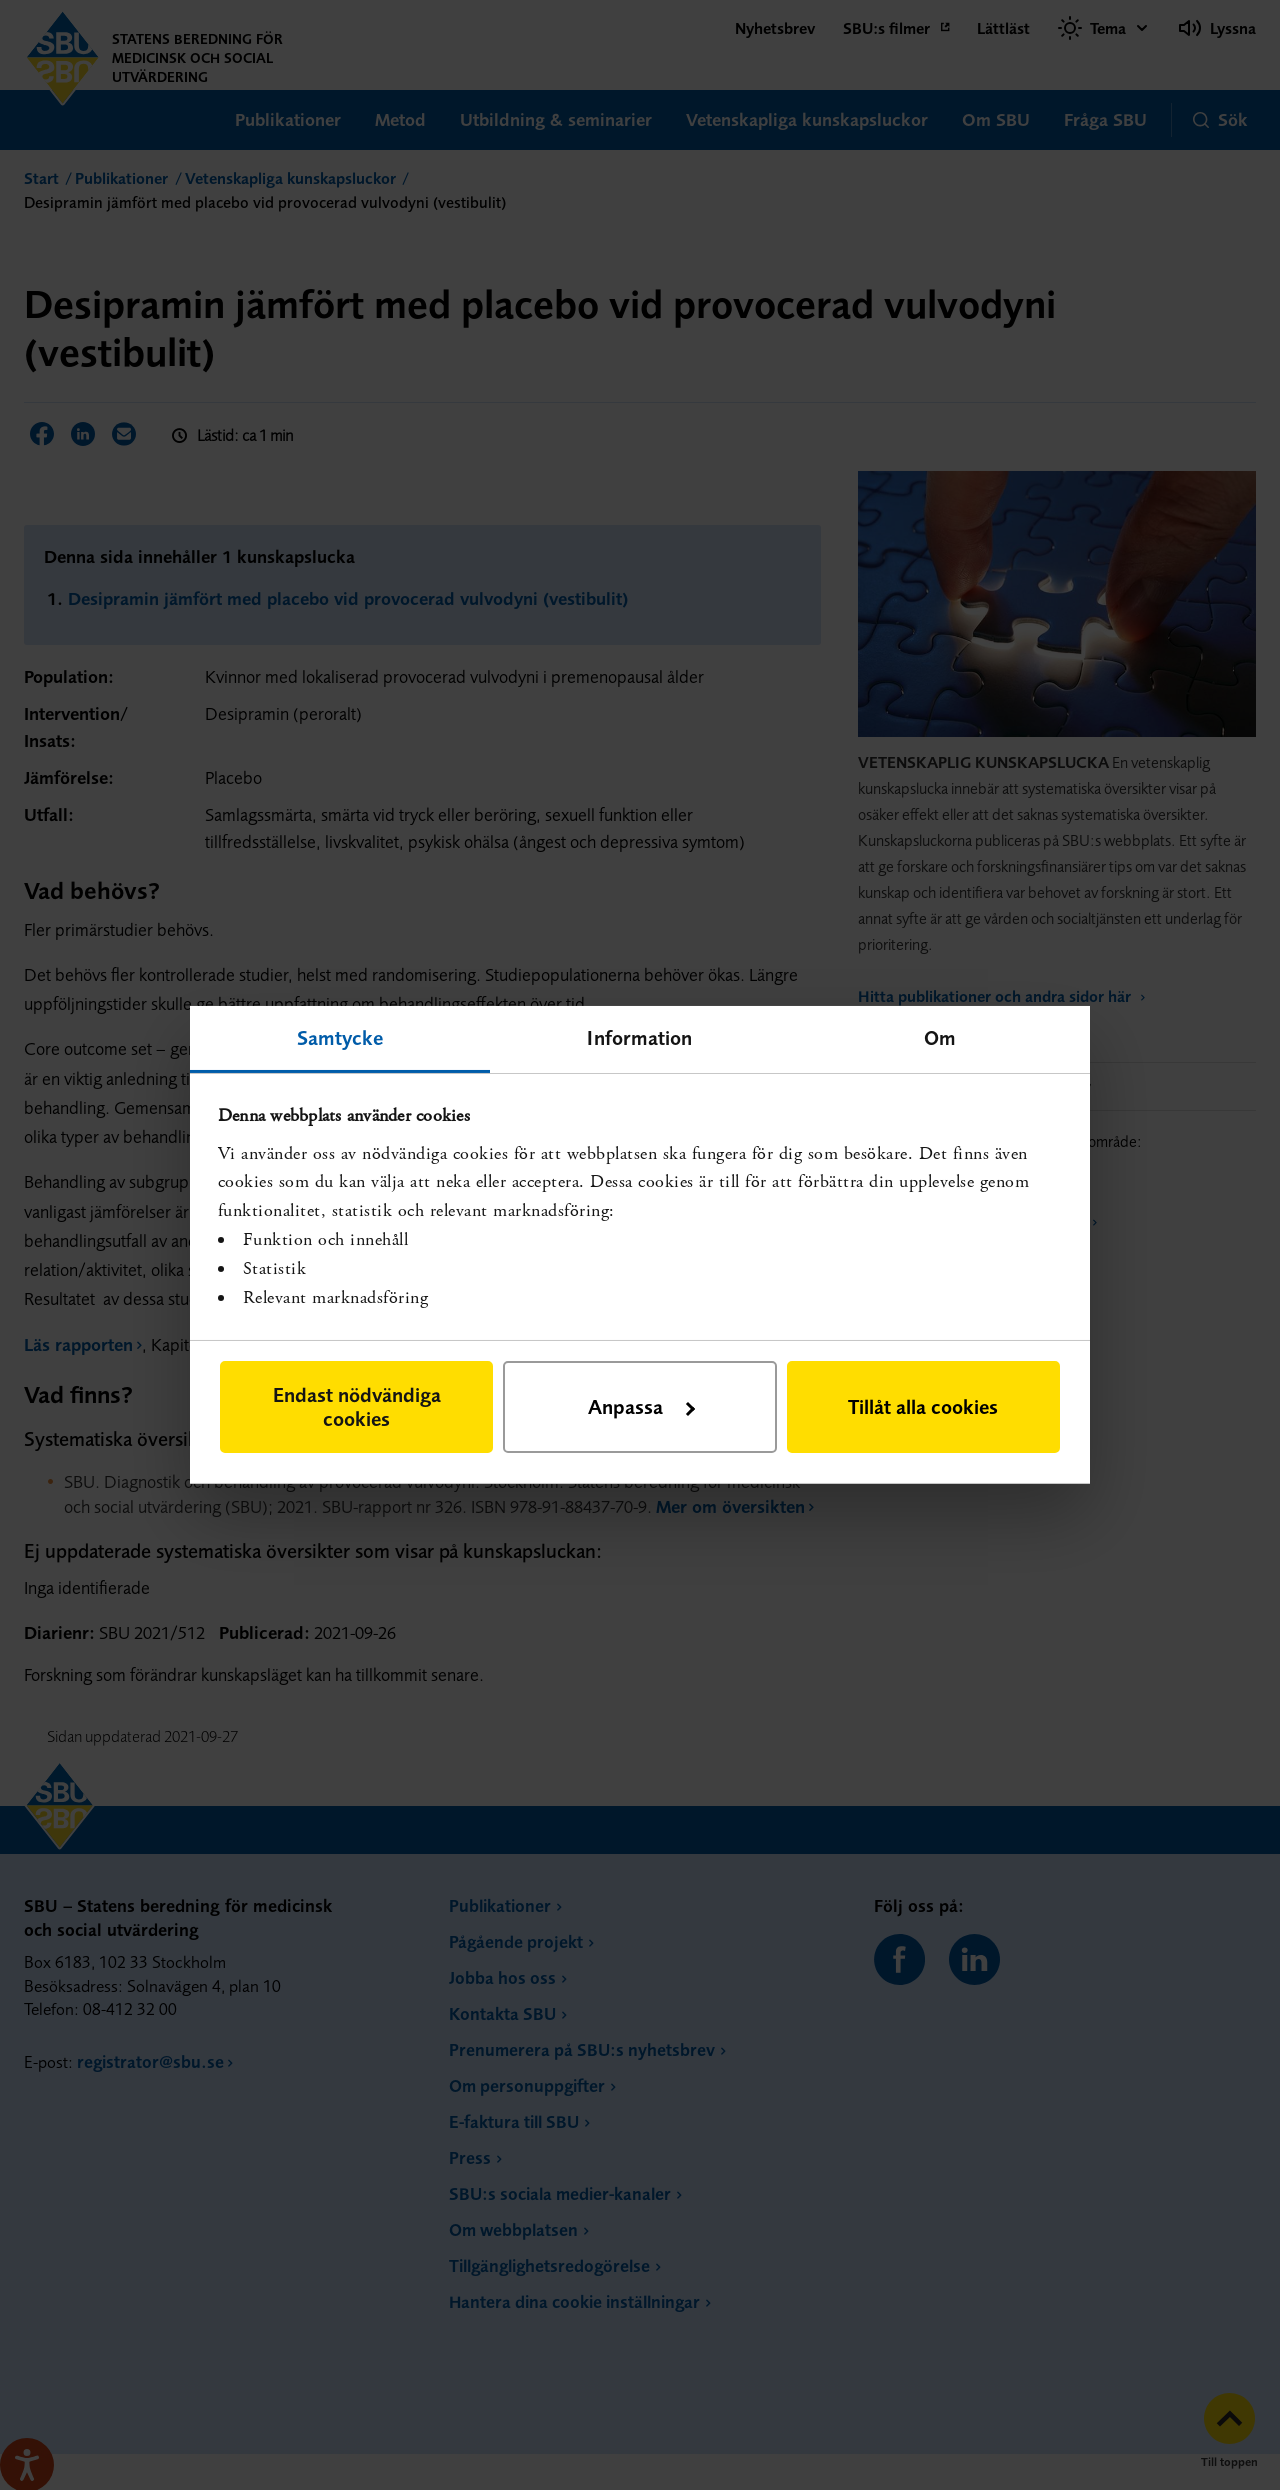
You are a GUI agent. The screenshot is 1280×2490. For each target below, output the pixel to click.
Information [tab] (639, 1037)
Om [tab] (940, 1037)
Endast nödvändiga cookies (357, 1406)
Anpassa (641, 1406)
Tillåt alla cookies (923, 1406)
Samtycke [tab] (340, 1037)
